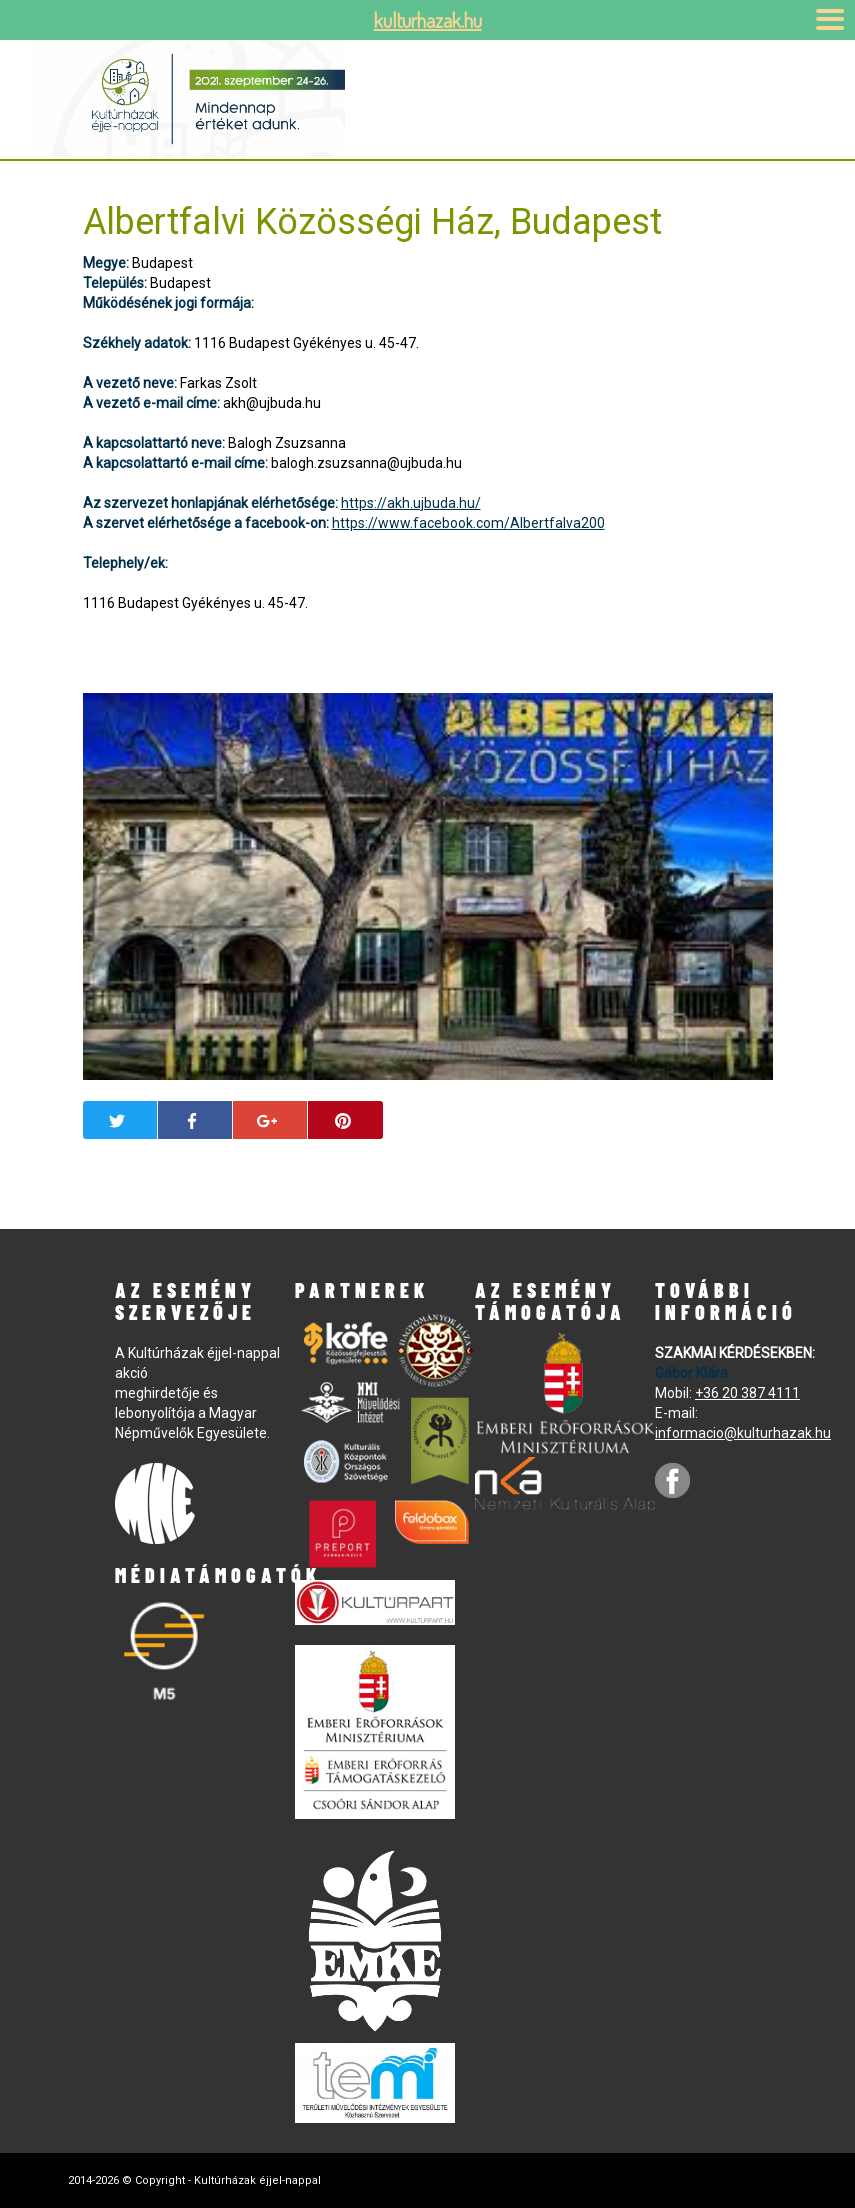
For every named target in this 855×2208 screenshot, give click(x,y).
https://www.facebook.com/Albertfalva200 (468, 523)
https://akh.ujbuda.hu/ (411, 503)
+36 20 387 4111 (747, 1393)
